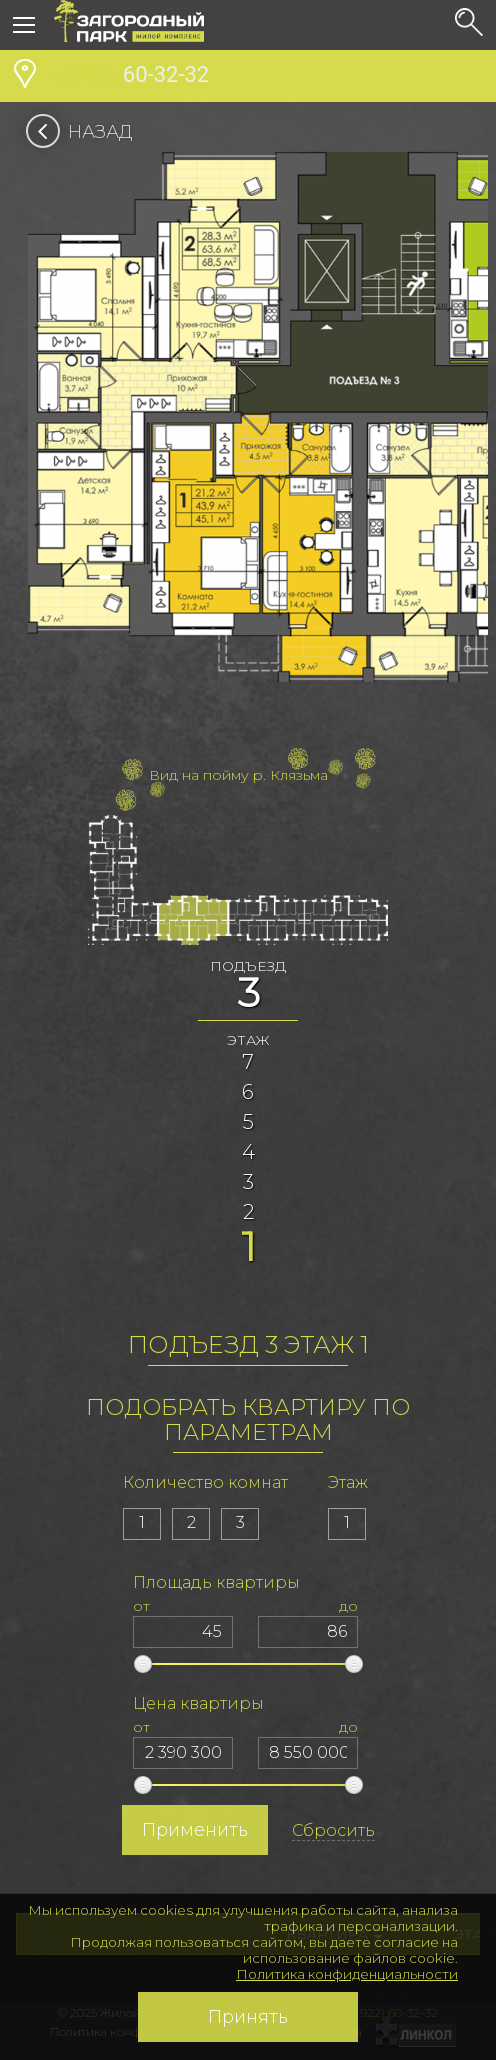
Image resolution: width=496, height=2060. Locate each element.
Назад (85, 132)
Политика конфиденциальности (347, 1974)
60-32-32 (131, 77)
